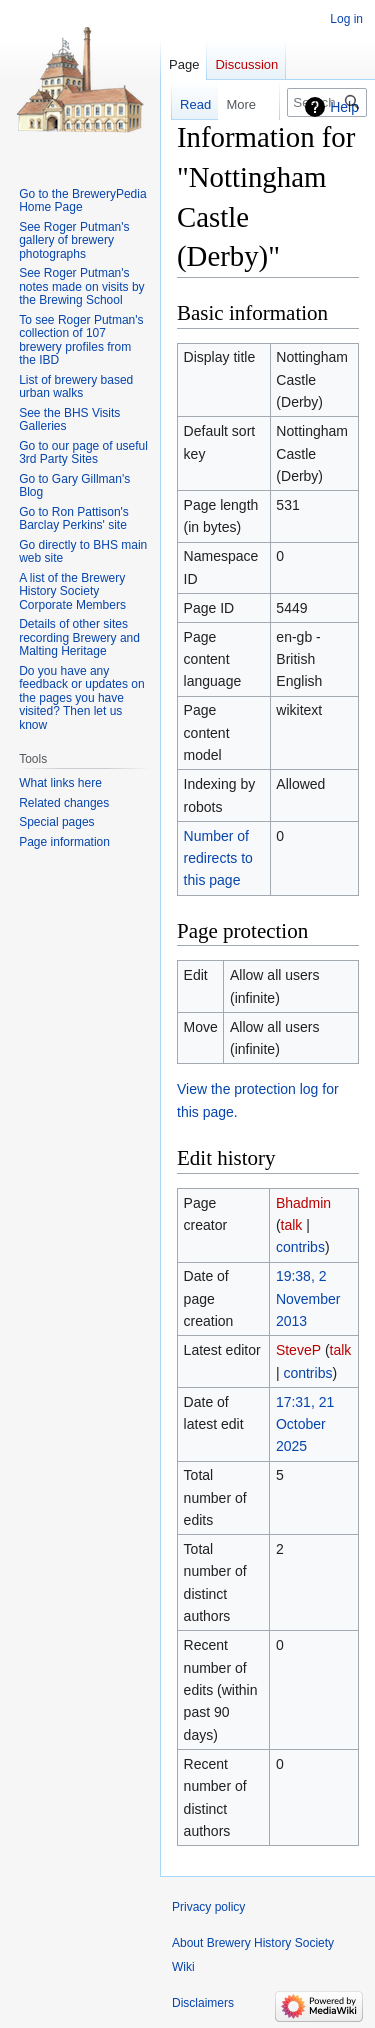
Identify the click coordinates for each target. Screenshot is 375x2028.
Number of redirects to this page (218, 858)
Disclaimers (203, 2003)
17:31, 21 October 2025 (305, 1424)
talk (292, 1225)
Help (344, 107)
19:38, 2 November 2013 (308, 1298)
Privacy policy (208, 1907)
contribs (300, 1247)
